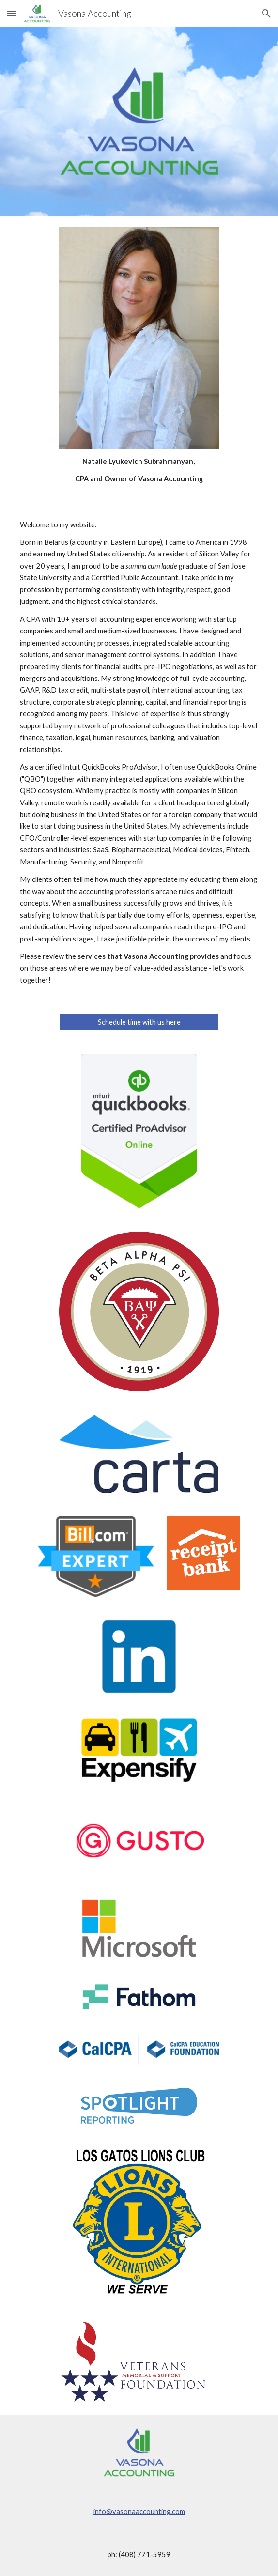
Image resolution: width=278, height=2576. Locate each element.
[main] (138, 470)
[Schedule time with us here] (139, 1022)
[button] (11, 13)
